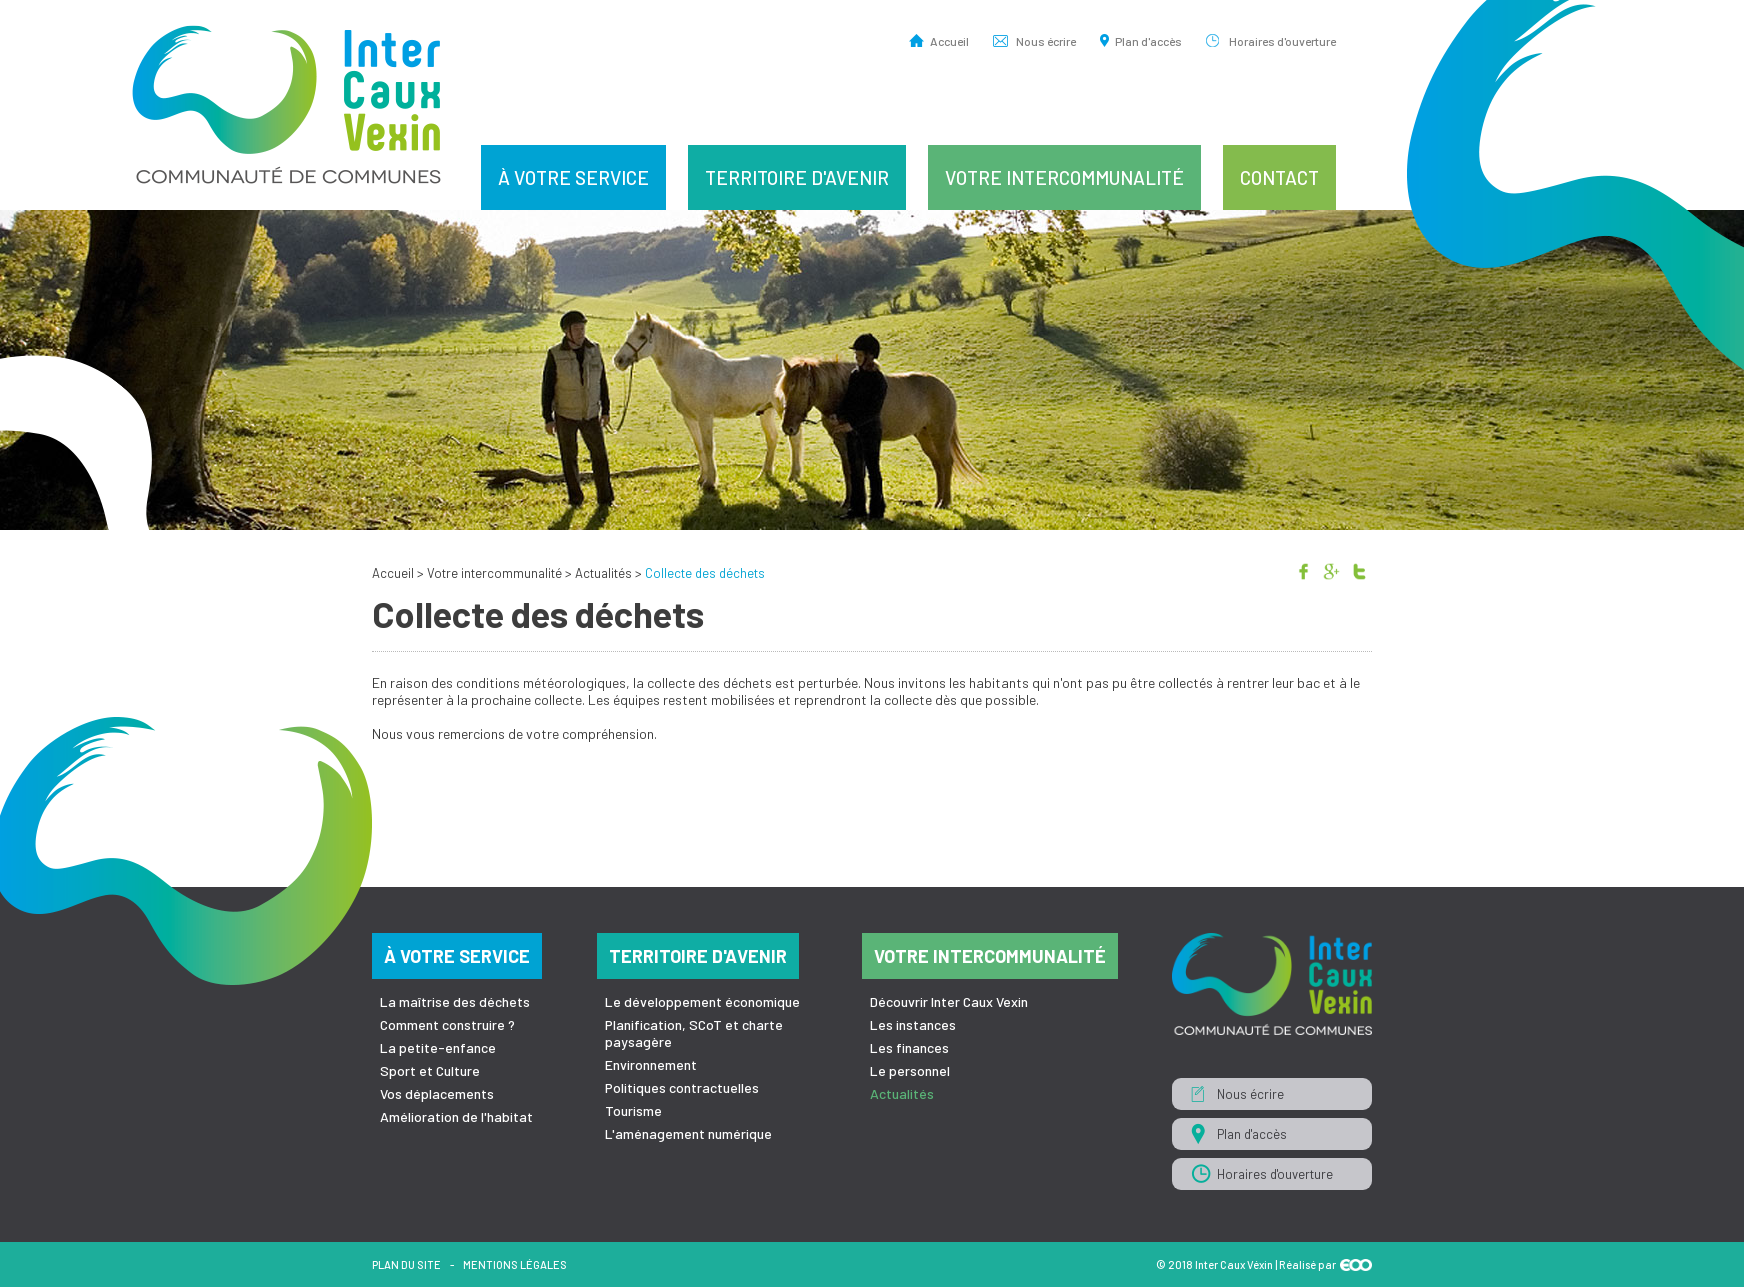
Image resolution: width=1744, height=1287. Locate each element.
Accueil (949, 40)
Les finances (909, 1047)
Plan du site (406, 1264)
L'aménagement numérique (688, 1133)
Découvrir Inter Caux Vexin (949, 1001)
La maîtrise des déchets (455, 1001)
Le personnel (910, 1070)
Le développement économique (702, 1001)
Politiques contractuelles (682, 1087)
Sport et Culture (430, 1070)
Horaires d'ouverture (1282, 40)
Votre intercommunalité (1064, 177)
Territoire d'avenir (797, 177)
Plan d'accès (1148, 40)
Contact (1279, 177)
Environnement (651, 1064)
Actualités (603, 573)
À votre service (573, 177)
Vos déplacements (437, 1093)
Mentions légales (515, 1264)
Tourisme (633, 1110)
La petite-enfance (438, 1047)
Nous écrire (1046, 40)
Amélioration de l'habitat (456, 1116)
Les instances (913, 1024)
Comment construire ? (447, 1024)
